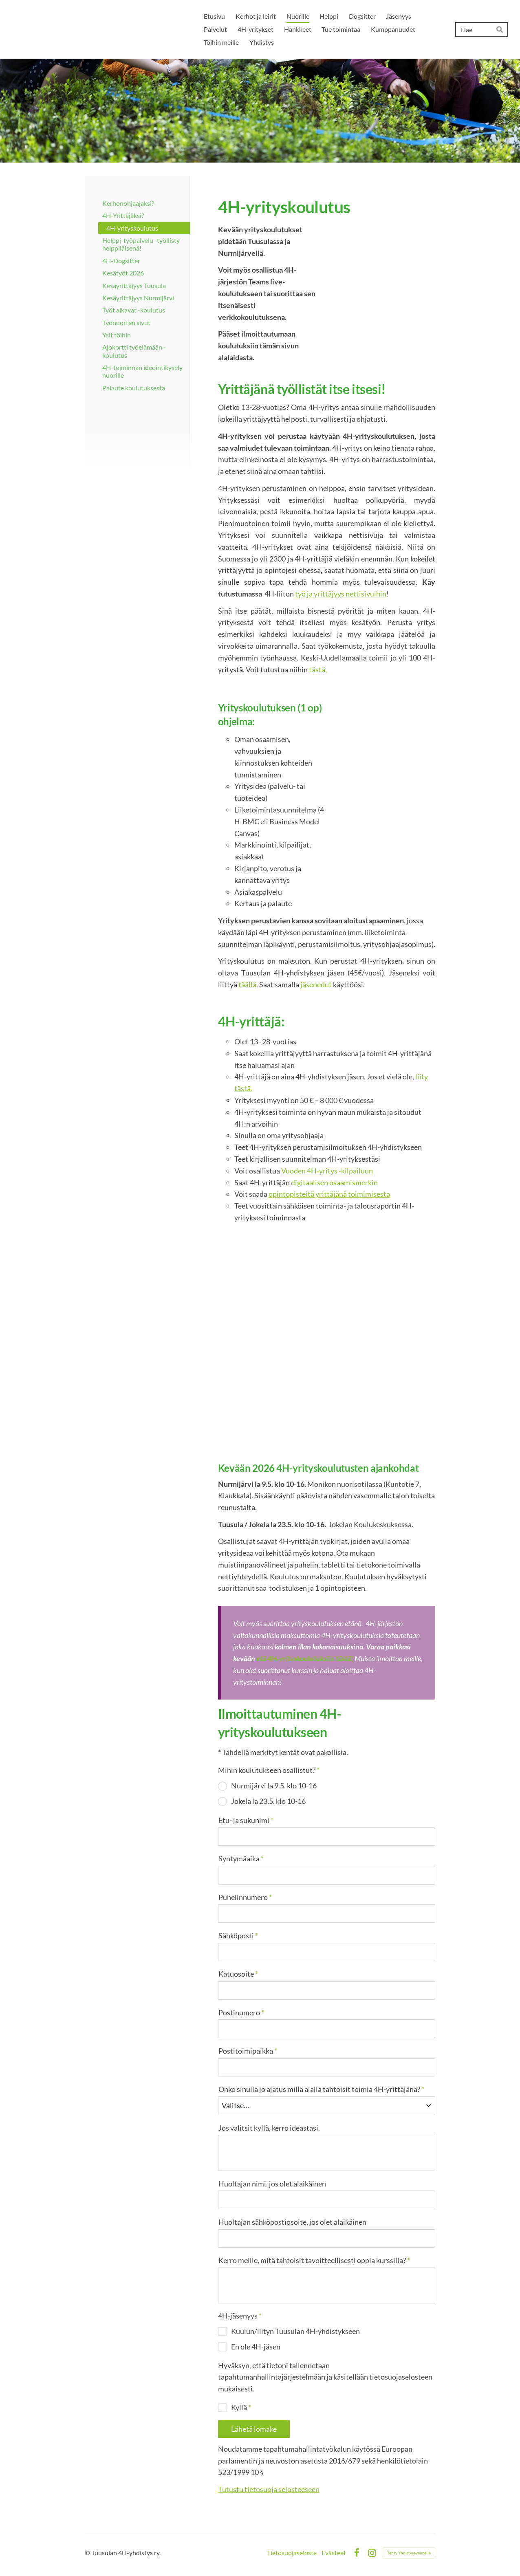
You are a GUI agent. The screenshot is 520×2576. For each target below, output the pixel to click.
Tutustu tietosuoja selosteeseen (268, 2489)
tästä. (317, 669)
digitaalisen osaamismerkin (334, 1182)
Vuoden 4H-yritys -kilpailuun (327, 1170)
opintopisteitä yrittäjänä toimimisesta (329, 1193)
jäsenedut (316, 984)
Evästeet (334, 2553)
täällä (247, 984)
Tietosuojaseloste (292, 2553)
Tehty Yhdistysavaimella (409, 2552)
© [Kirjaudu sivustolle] (88, 2552)
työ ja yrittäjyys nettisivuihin (340, 593)
